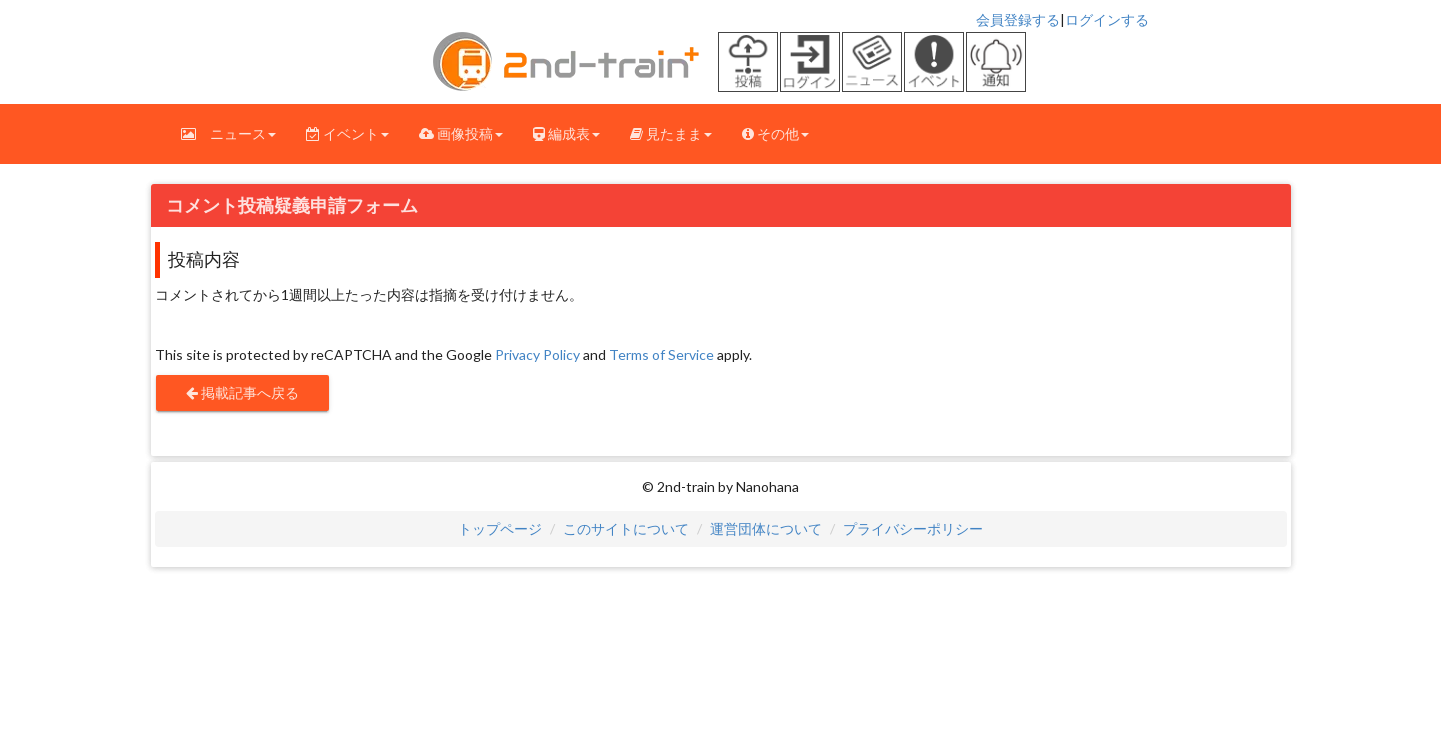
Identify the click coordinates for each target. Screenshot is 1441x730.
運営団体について (766, 528)
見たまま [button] (671, 133)
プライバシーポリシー (913, 528)
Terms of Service (661, 354)
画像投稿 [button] (461, 133)
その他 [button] (775, 133)
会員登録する (1018, 19)
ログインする (1107, 19)
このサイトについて (626, 528)
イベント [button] (347, 133)
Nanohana (767, 486)
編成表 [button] (566, 133)
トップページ (500, 528)
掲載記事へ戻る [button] (242, 392)
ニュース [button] (228, 133)
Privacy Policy (537, 354)
